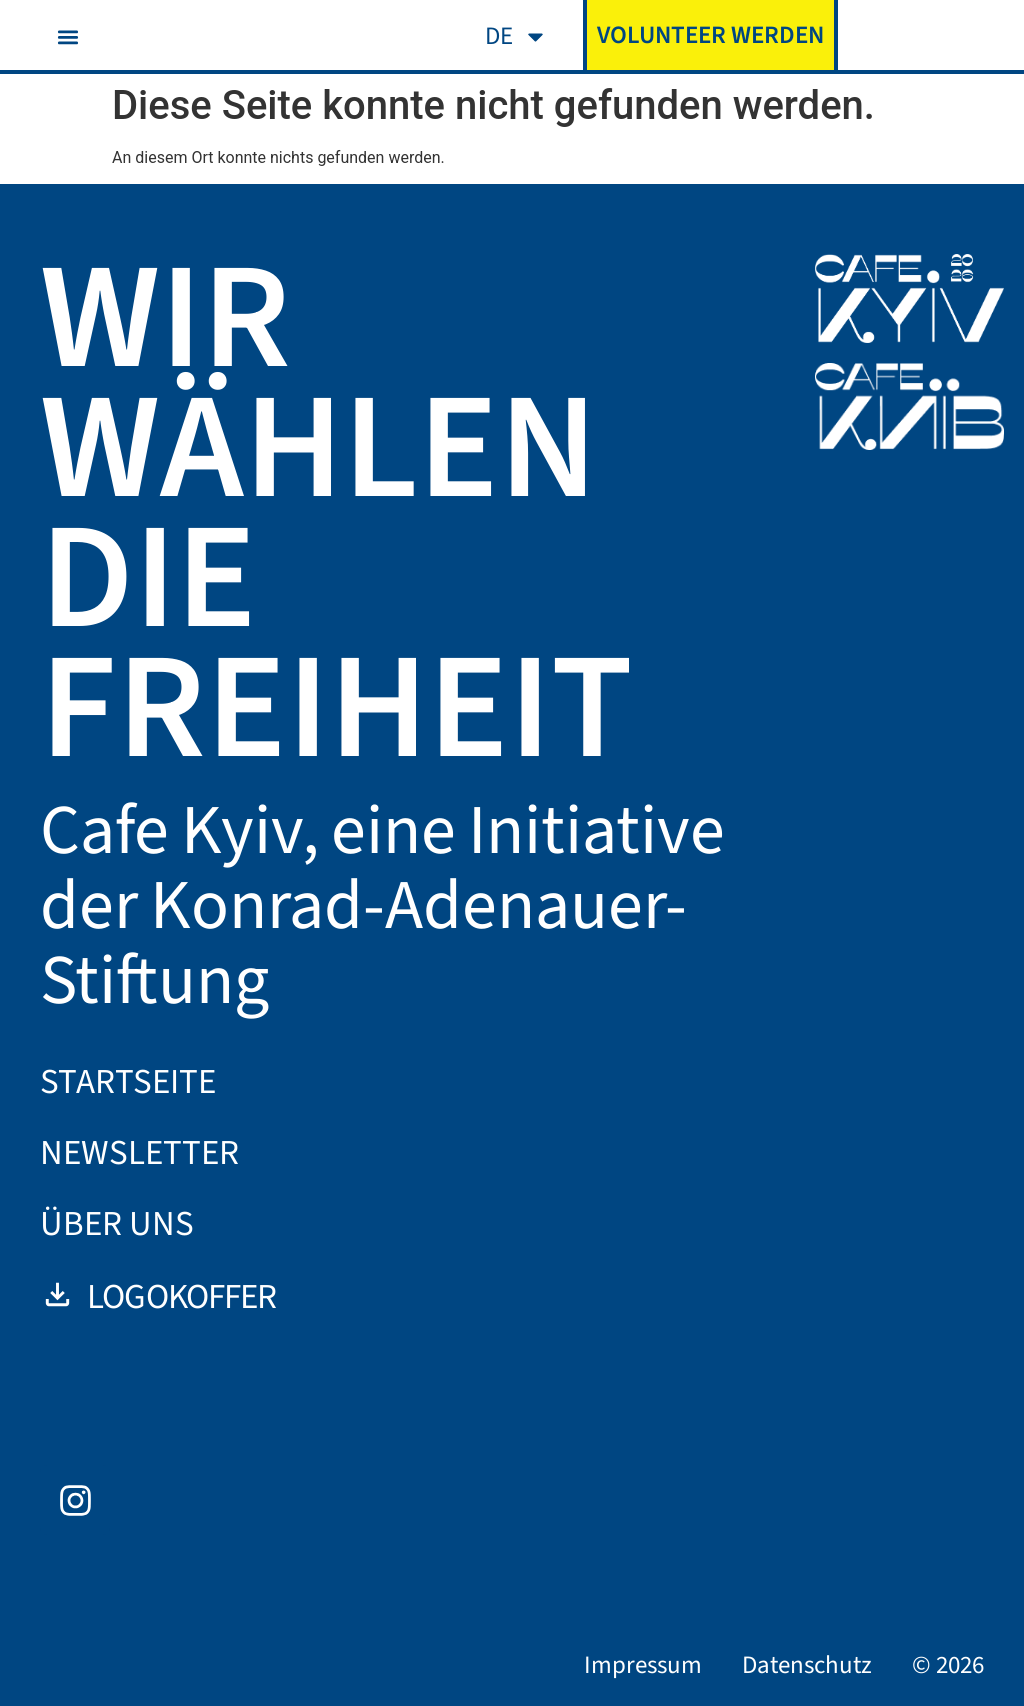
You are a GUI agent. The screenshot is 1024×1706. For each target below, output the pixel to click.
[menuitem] (516, 36)
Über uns (117, 1224)
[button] (67, 36)
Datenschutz (807, 1665)
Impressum (643, 1665)
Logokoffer (158, 1297)
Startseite (128, 1082)
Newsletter (139, 1153)
